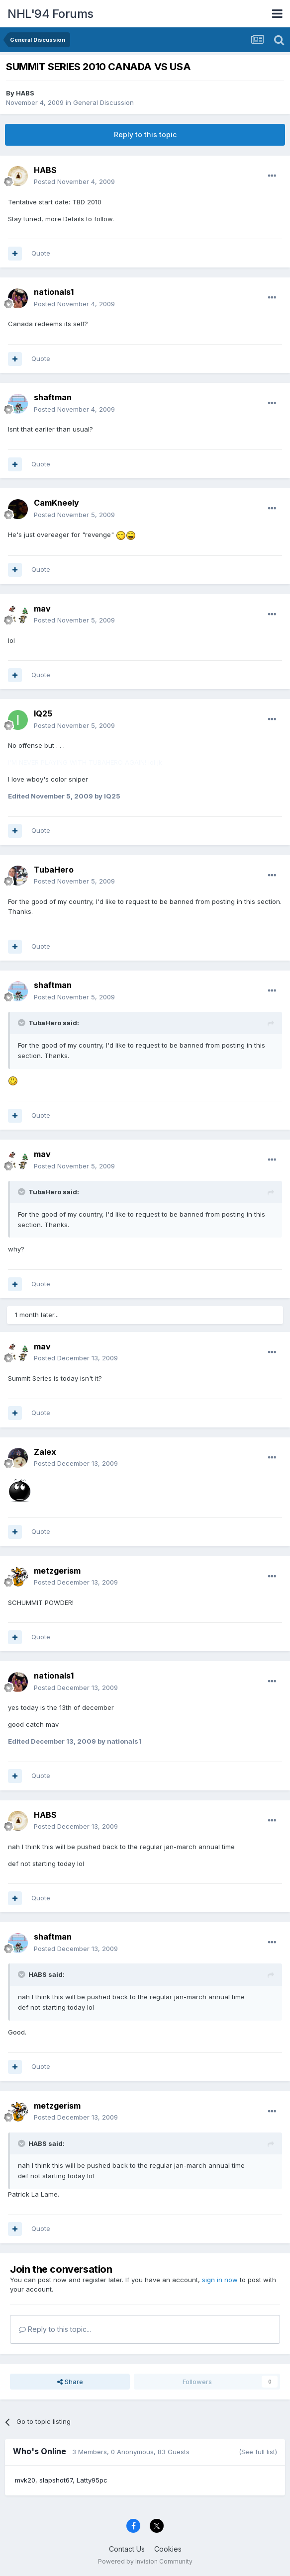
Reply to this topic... (55, 2329)
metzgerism (57, 1571)
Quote (40, 253)
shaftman (53, 397)
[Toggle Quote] (22, 1023)
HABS (25, 93)
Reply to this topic (145, 134)
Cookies (168, 2549)
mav (42, 609)
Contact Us (127, 2549)
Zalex (45, 1452)
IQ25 (43, 713)
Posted (74, 181)
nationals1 (54, 292)
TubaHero (54, 870)
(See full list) (258, 2452)
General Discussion (103, 102)
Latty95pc (92, 2480)
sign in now (220, 2280)
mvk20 (25, 2480)
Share (70, 2381)
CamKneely (56, 503)
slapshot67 (56, 2480)
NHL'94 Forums (50, 13)
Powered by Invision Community (145, 2561)
